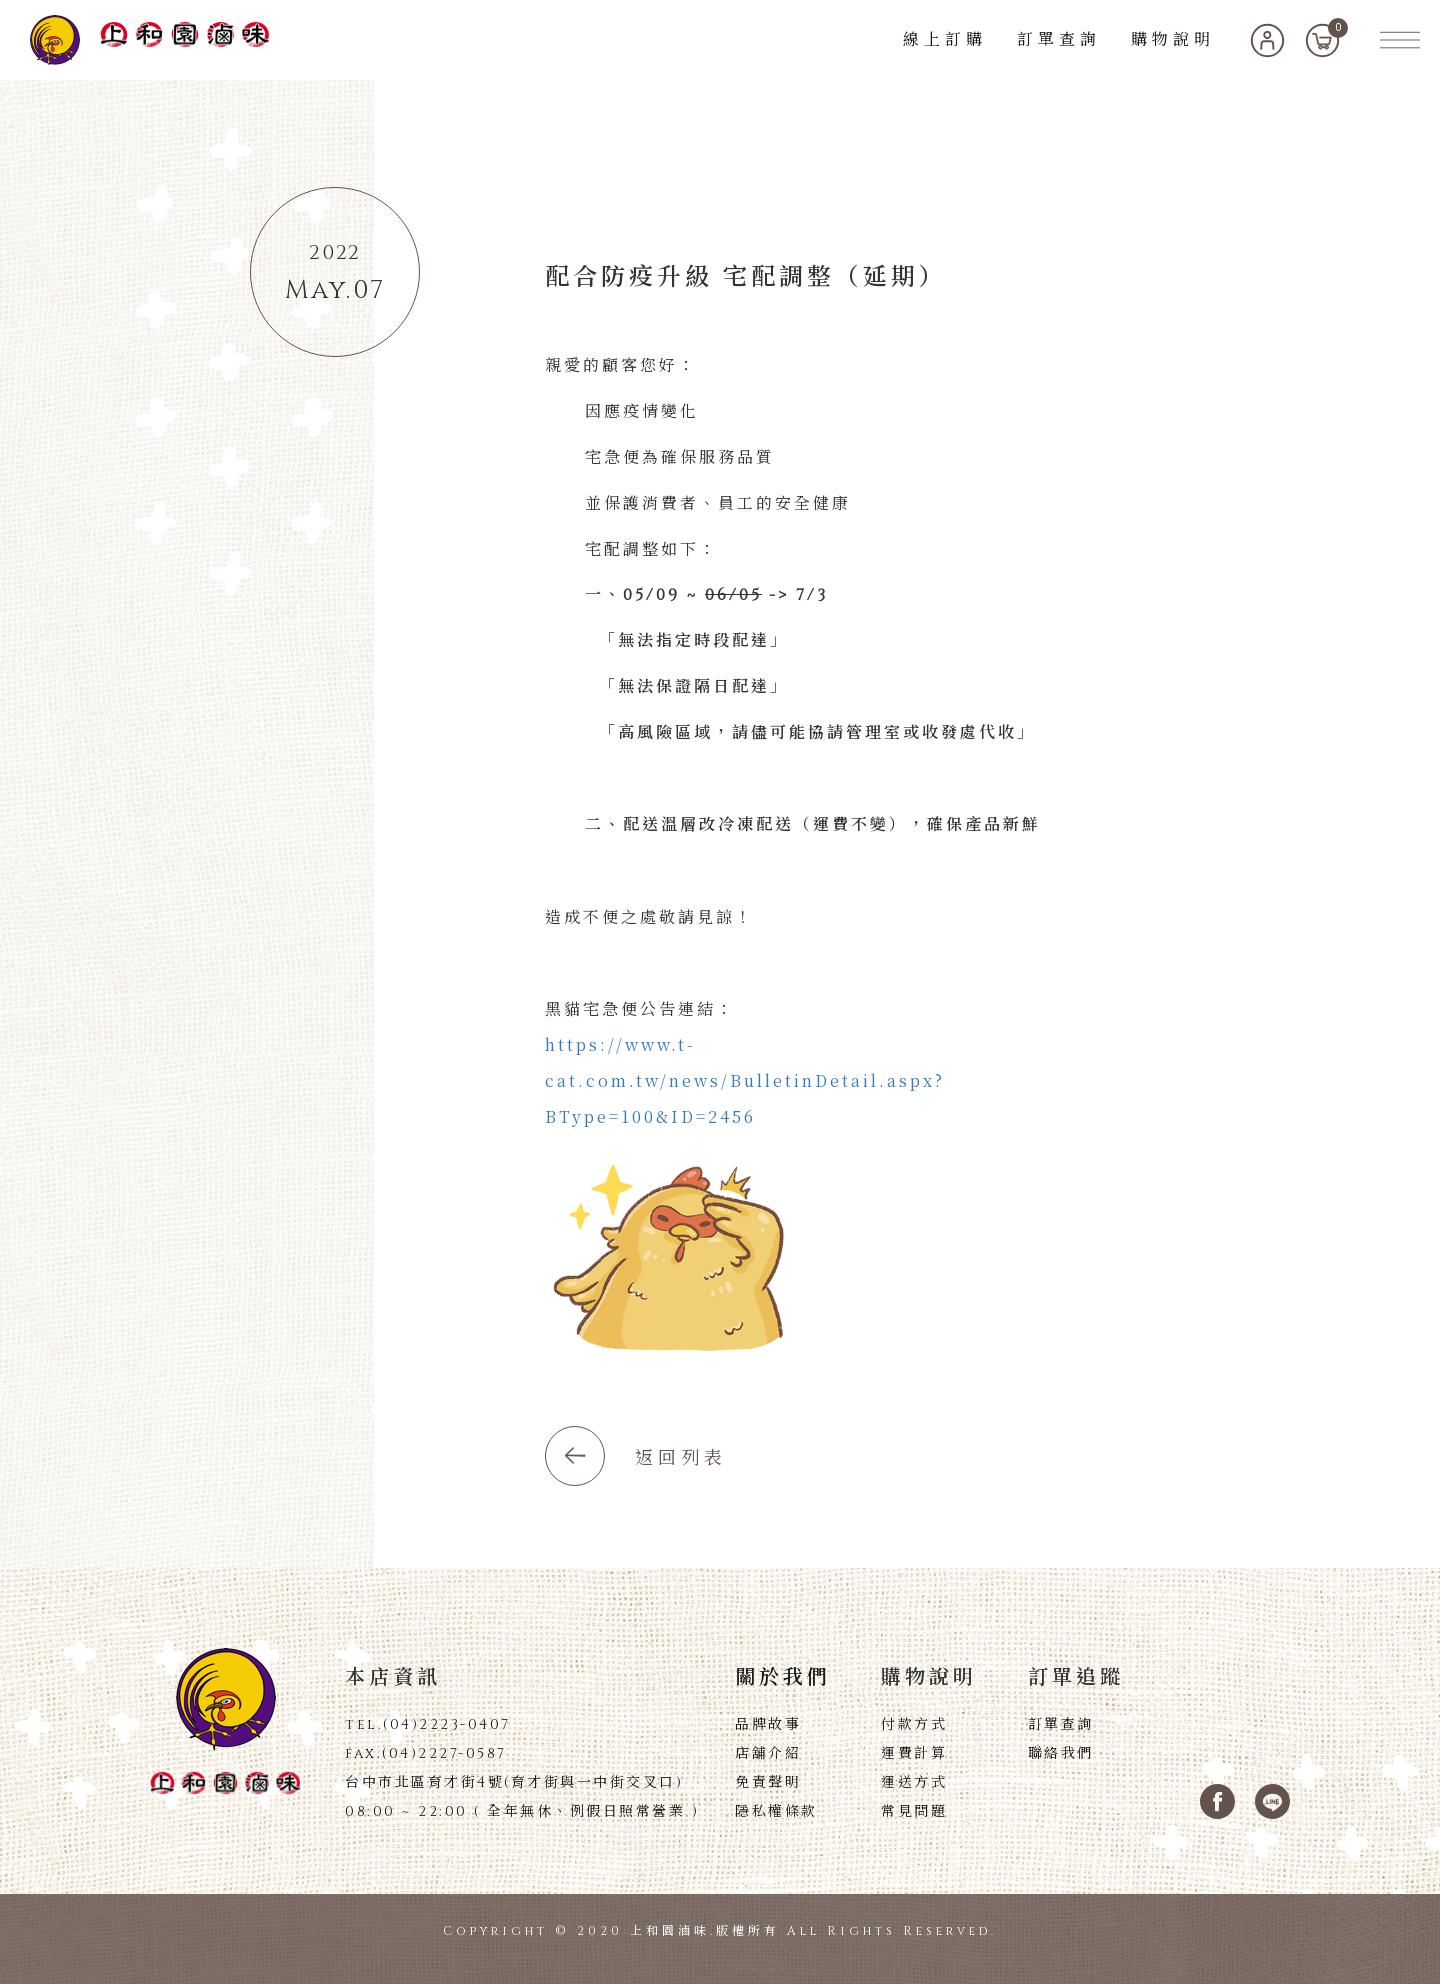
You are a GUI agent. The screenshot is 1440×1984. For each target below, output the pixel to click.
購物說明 (1173, 40)
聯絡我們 (1061, 1754)
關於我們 (783, 1678)
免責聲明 (768, 1783)
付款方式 (914, 1725)
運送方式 (914, 1783)
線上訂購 (945, 40)
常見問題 (914, 1812)
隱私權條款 (776, 1812)
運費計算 (914, 1754)
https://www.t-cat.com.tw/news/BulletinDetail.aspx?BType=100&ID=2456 (745, 1080)
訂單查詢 (1059, 40)
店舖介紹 (768, 1754)
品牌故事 (768, 1725)
